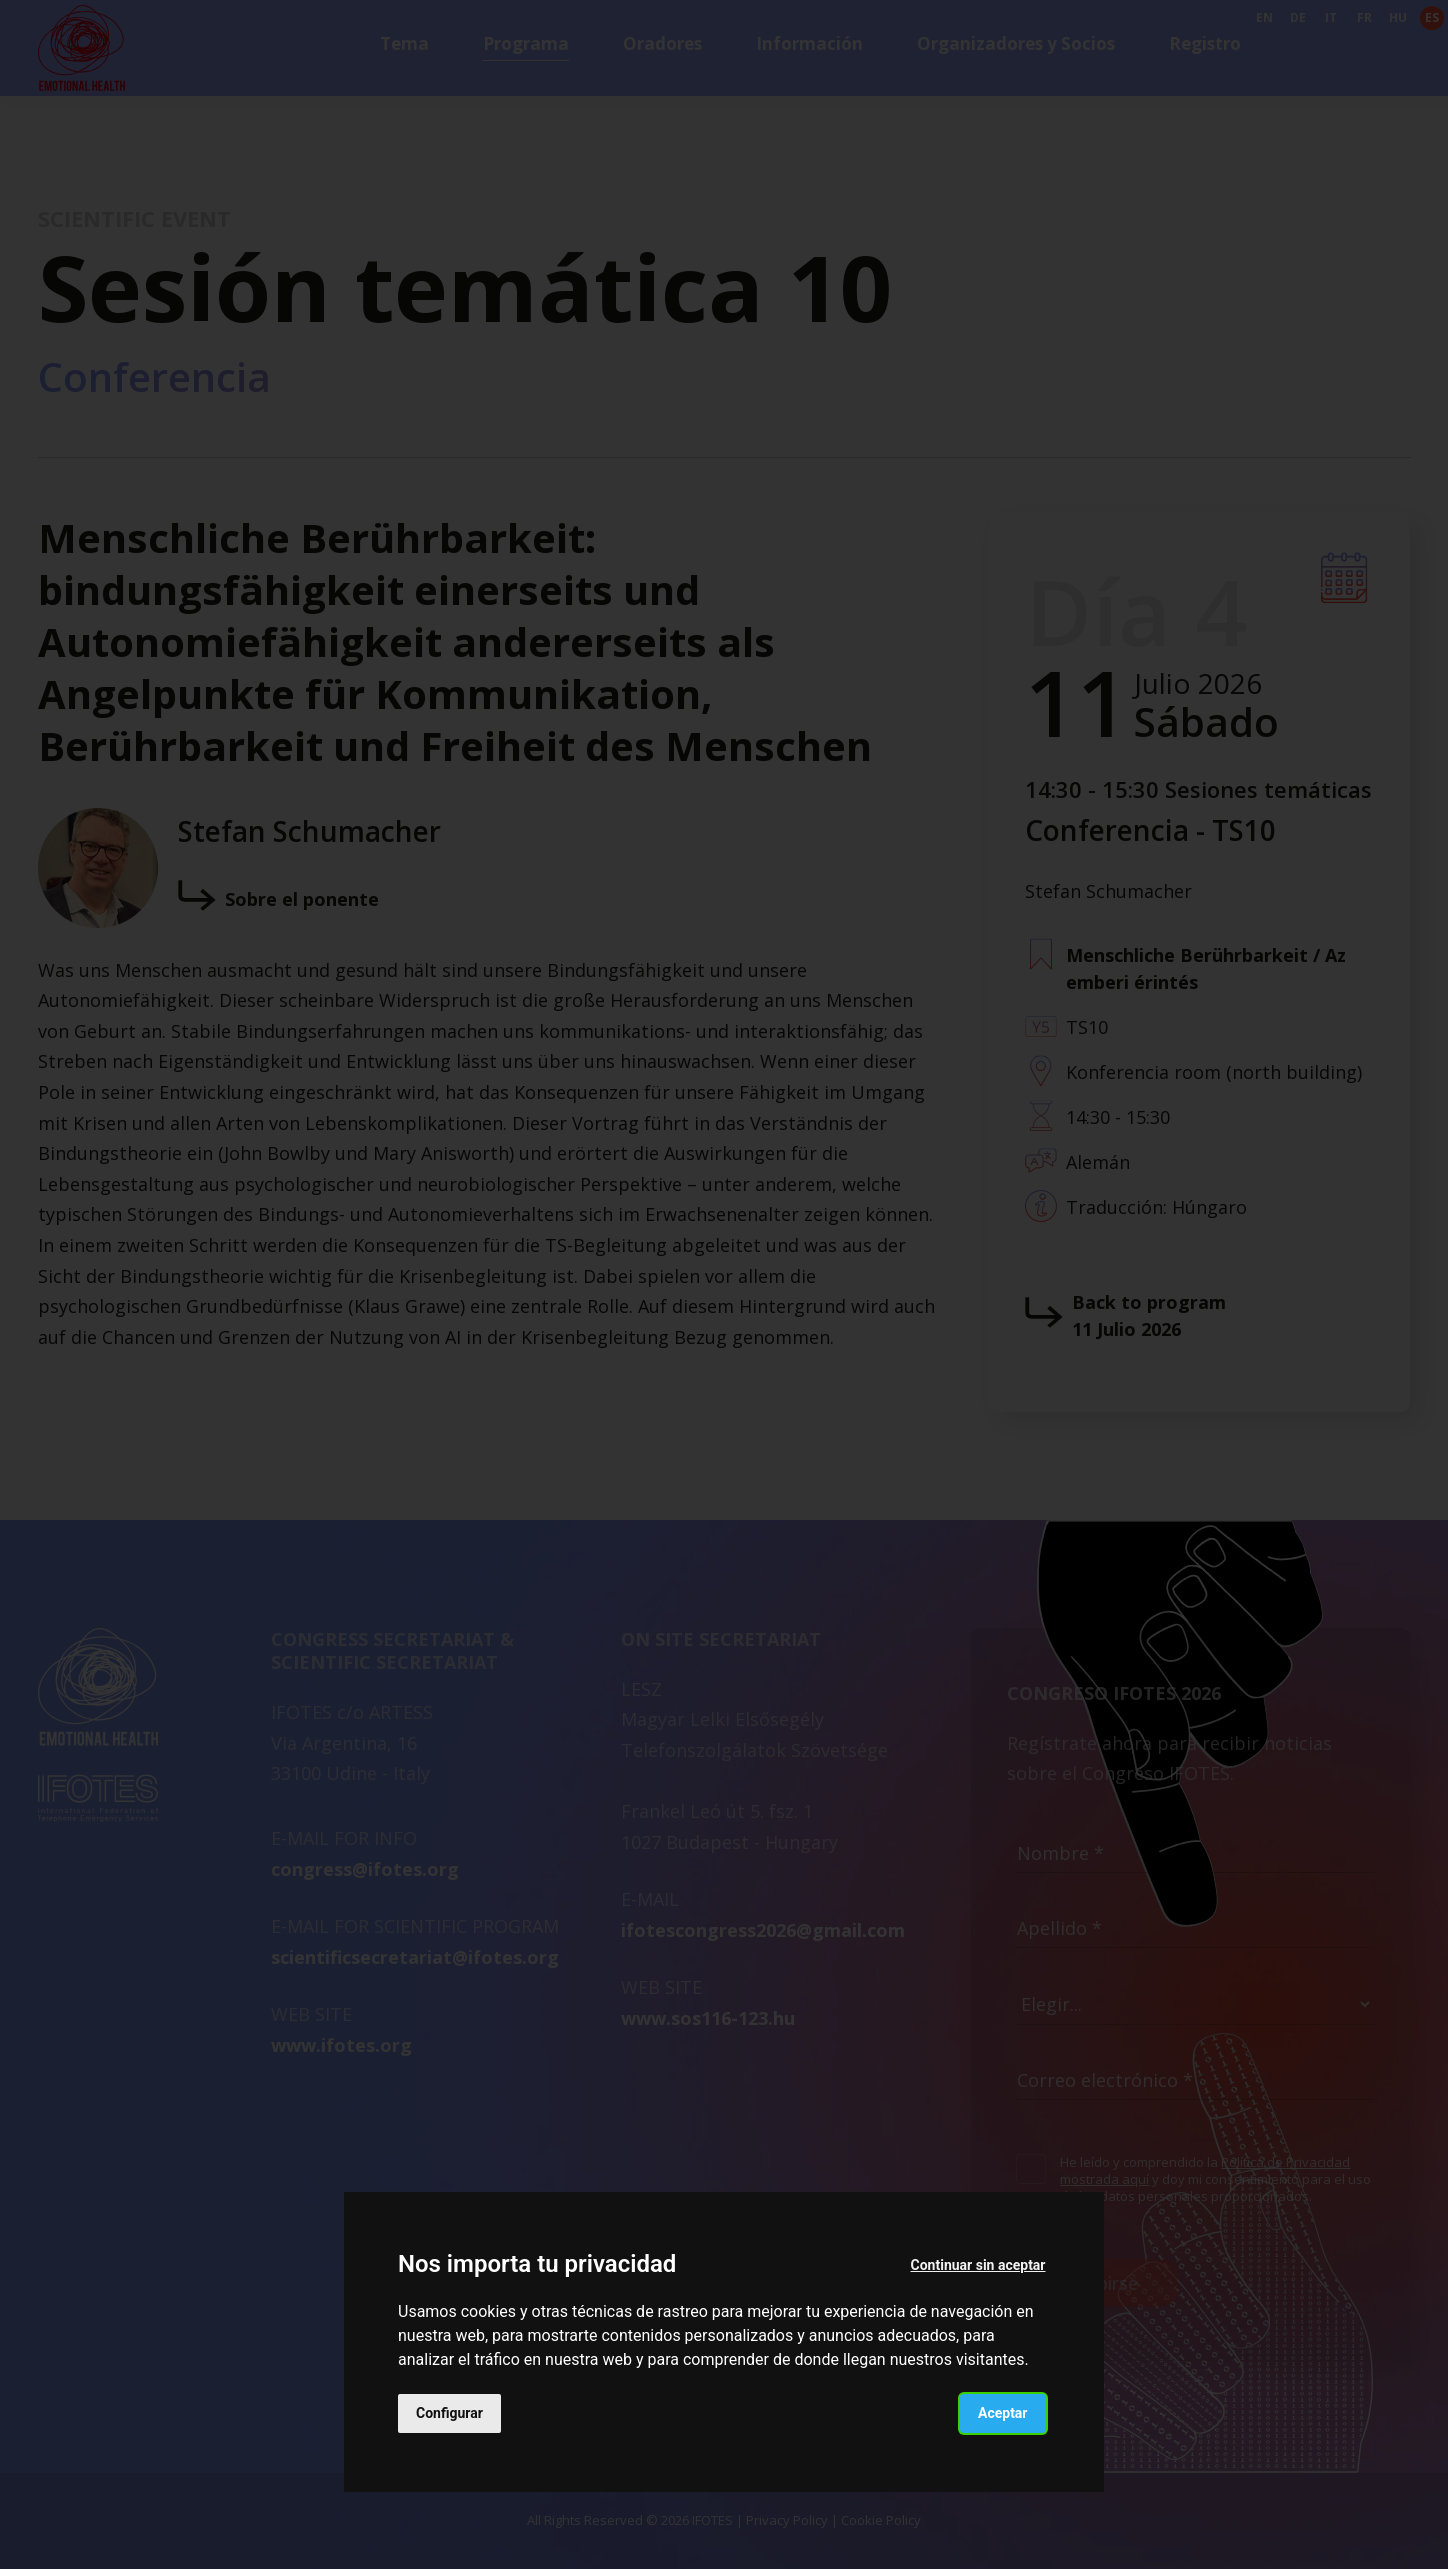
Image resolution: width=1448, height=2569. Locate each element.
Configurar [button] (449, 2413)
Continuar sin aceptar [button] (978, 2265)
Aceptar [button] (1003, 2413)
